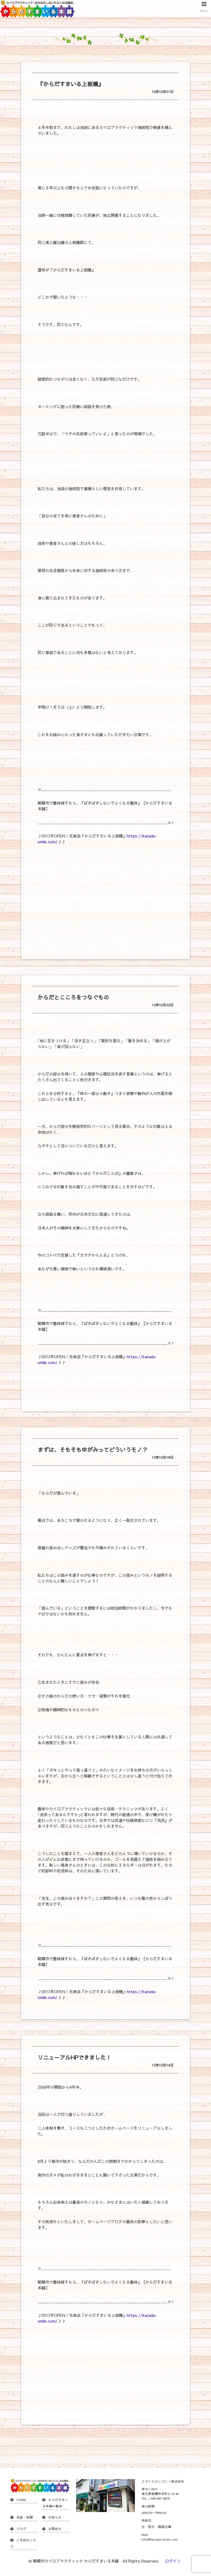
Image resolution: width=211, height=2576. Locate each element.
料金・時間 (24, 2517)
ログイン (173, 2561)
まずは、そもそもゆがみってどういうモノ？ (93, 1449)
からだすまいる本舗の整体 (55, 2502)
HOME (21, 2499)
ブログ (21, 2529)
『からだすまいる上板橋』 (71, 84)
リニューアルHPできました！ (74, 2057)
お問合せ (55, 2529)
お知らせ (55, 2517)
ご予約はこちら (23, 2543)
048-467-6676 (160, 2498)
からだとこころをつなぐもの (73, 997)
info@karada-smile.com (159, 2539)
